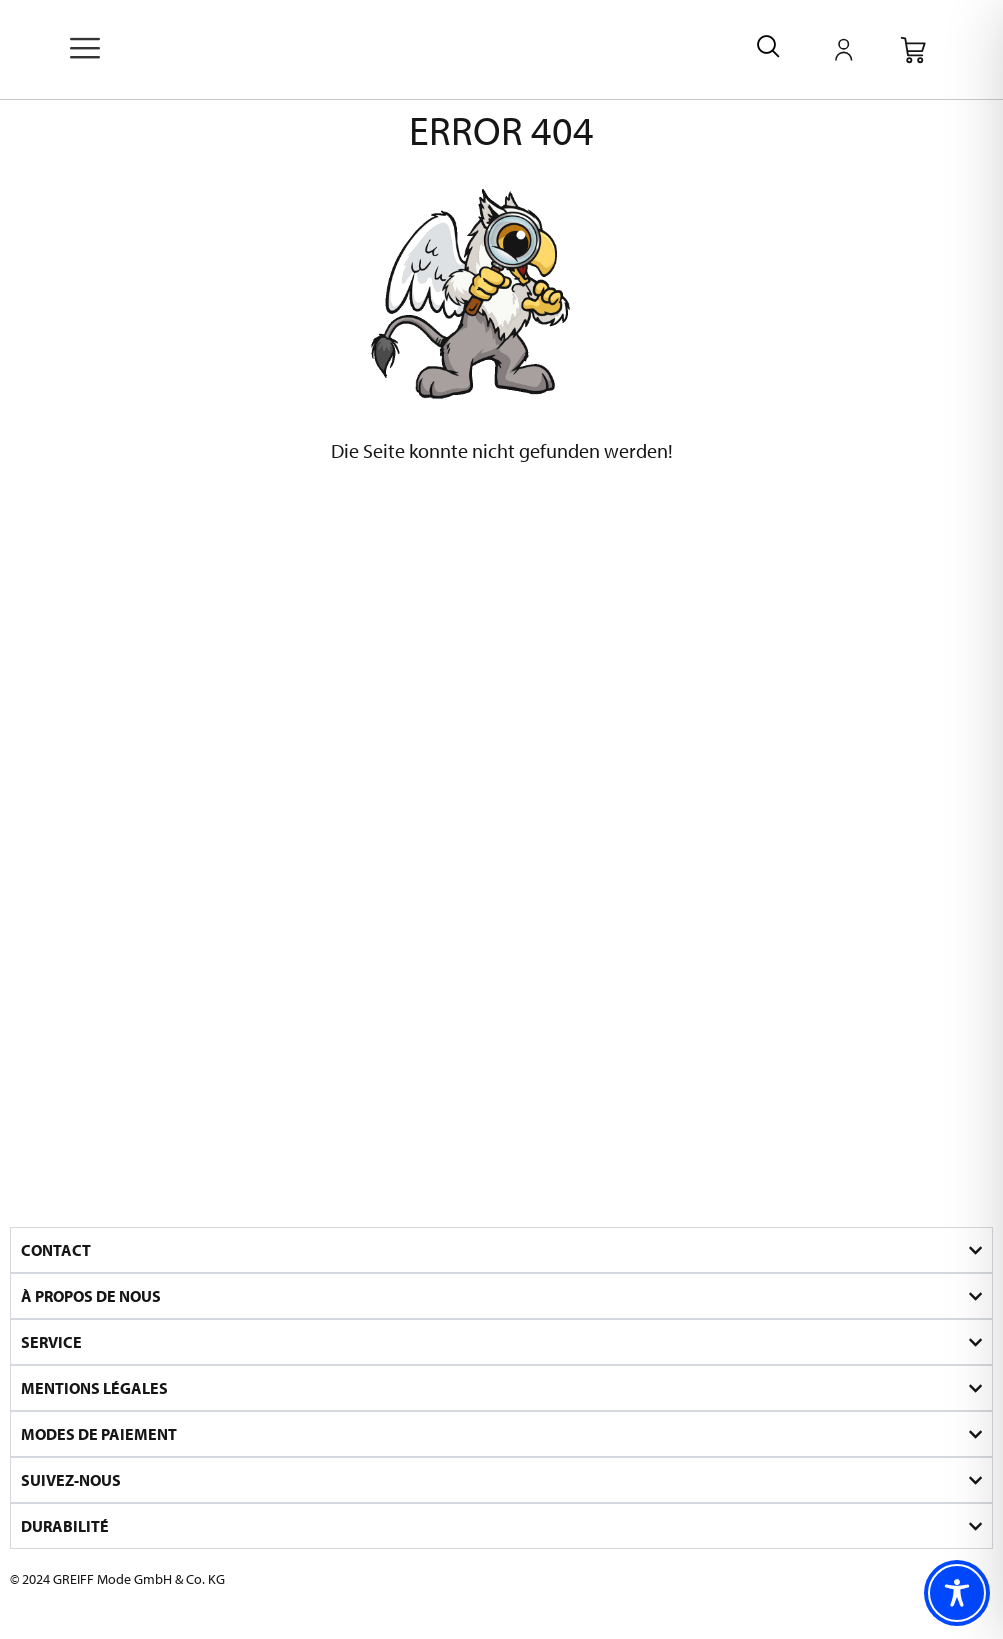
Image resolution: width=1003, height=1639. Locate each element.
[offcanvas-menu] (85, 50)
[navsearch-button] (768, 49)
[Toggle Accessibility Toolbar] (957, 1593)
